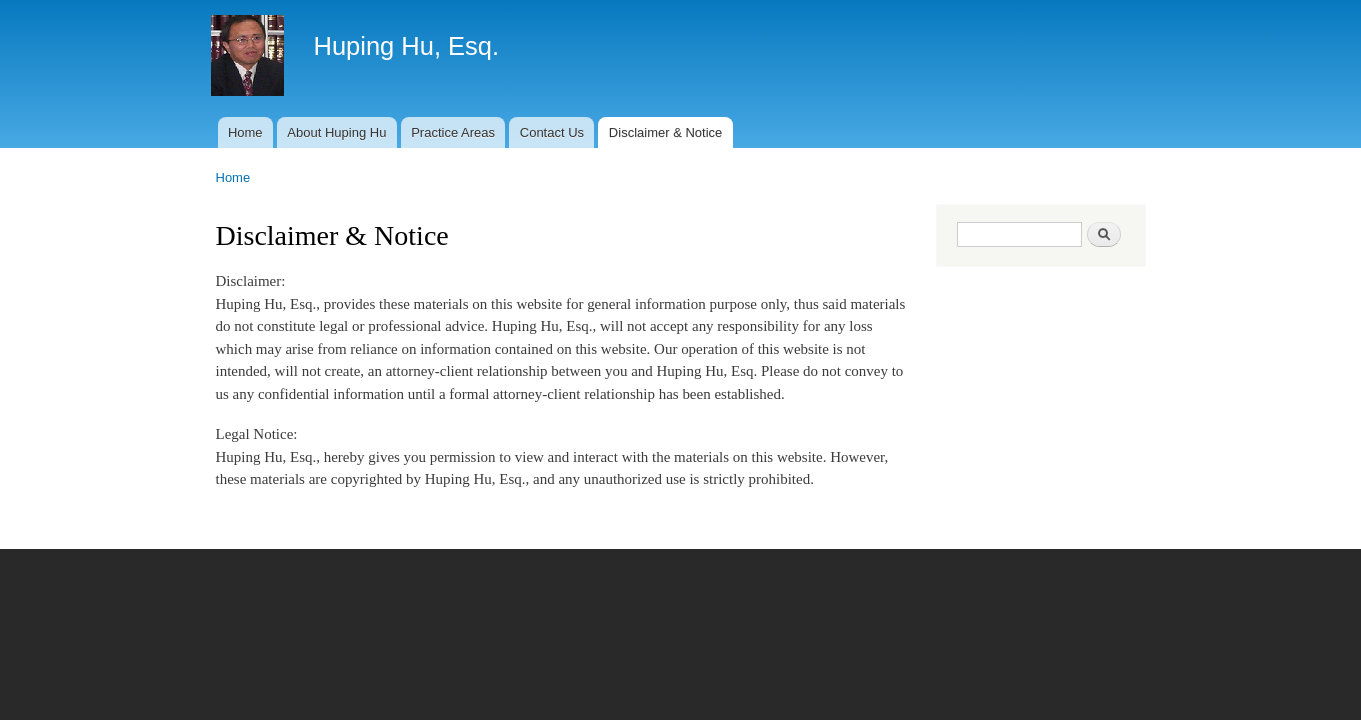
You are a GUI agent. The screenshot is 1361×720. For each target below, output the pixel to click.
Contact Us (552, 132)
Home (245, 132)
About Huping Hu (336, 132)
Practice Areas (453, 132)
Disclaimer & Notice (665, 132)
